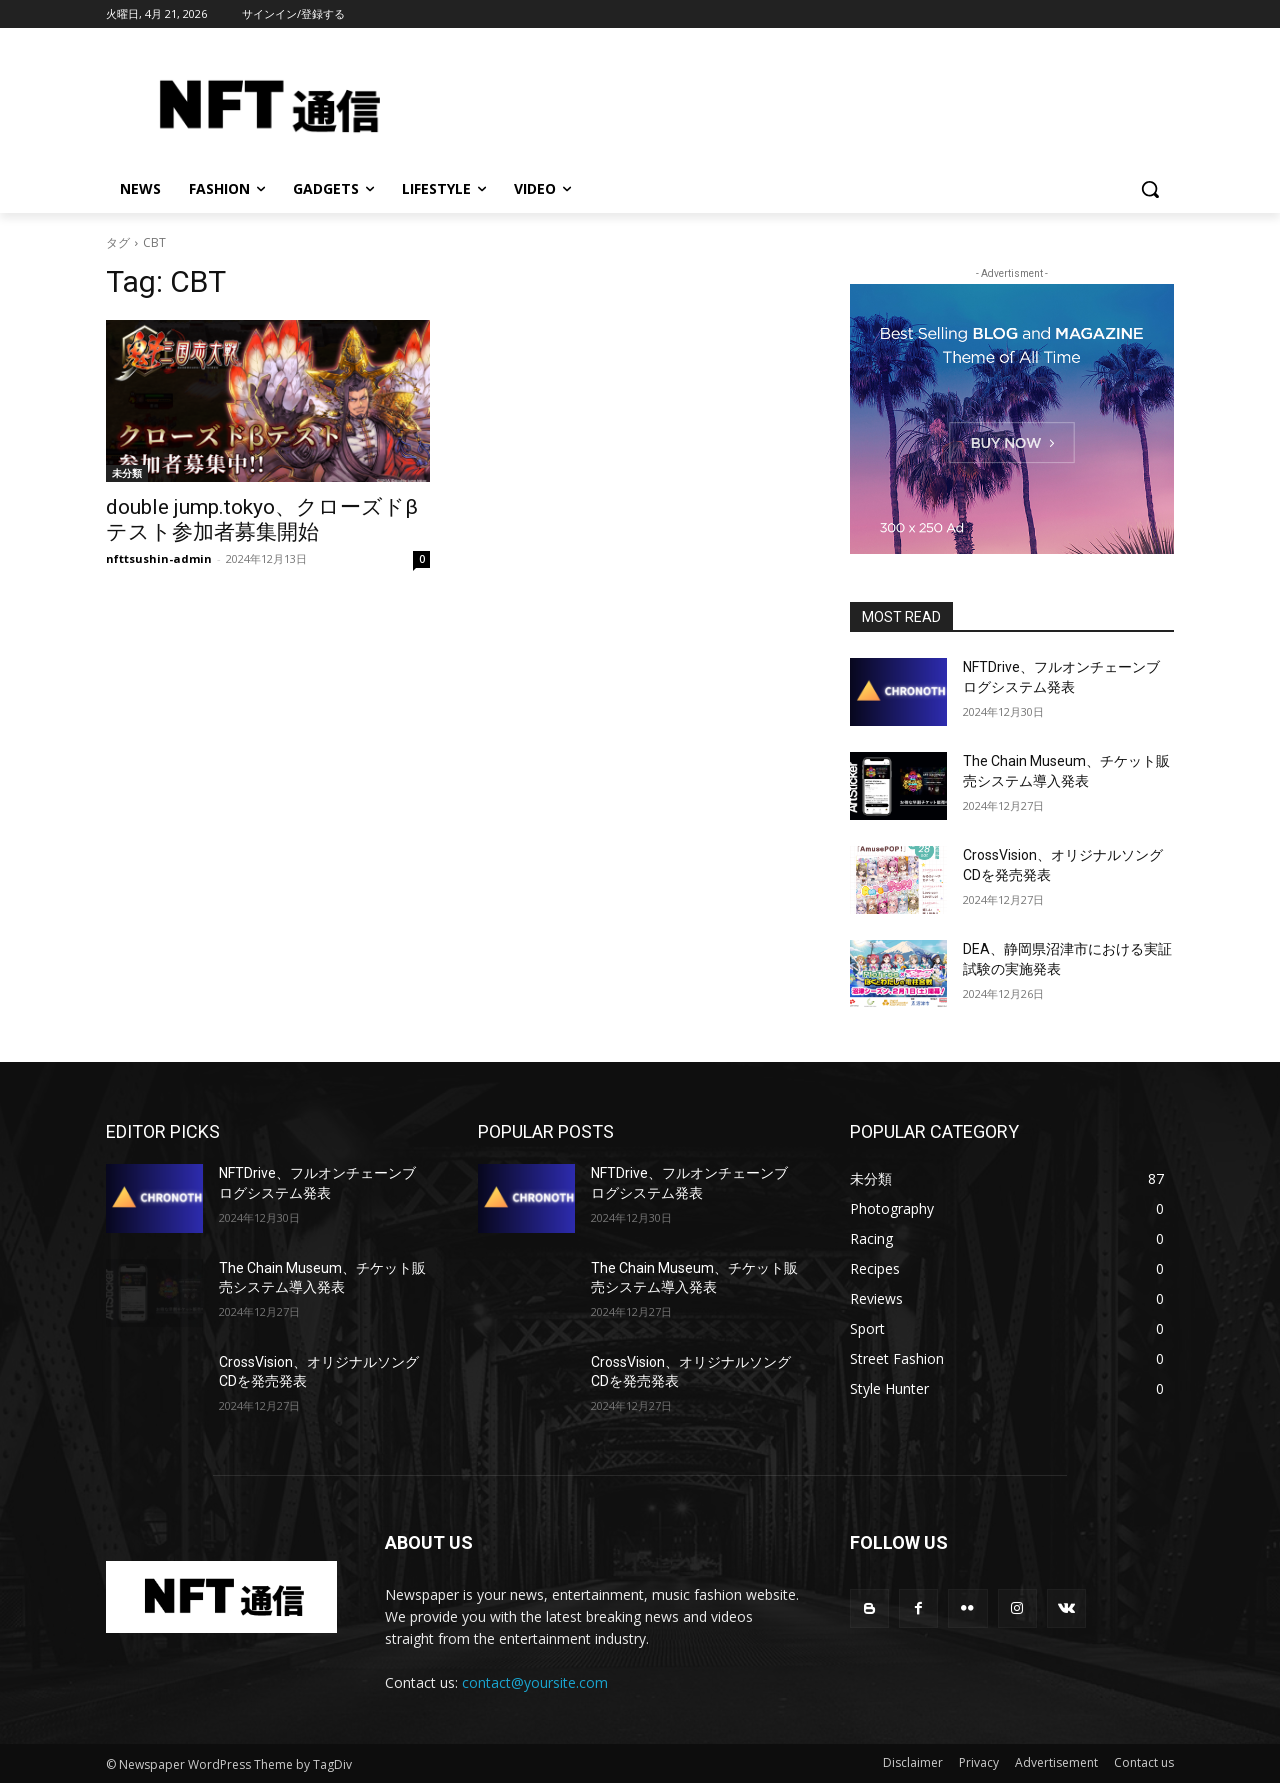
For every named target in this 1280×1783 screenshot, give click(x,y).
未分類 (127, 473)
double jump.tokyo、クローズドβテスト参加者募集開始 (262, 519)
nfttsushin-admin (159, 558)
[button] (1150, 189)
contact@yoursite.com (535, 1682)
